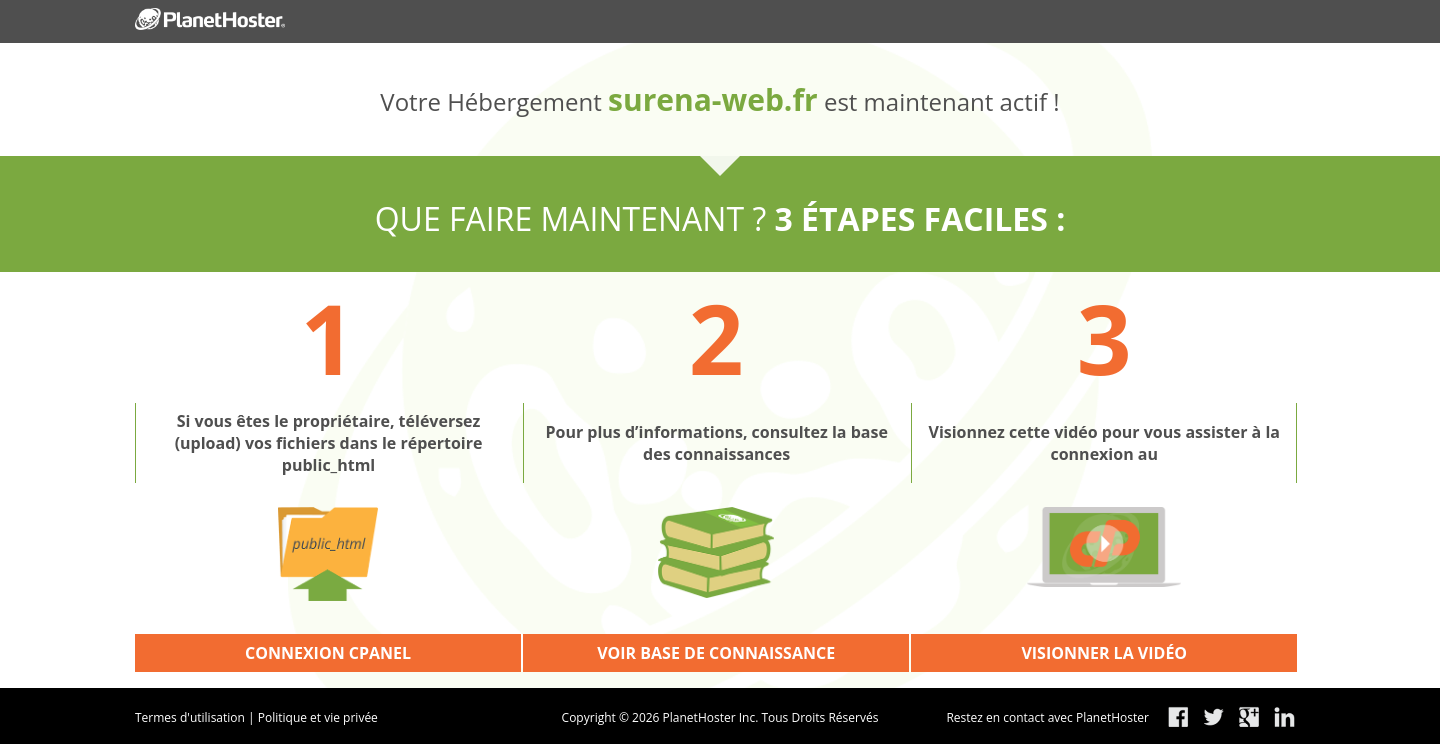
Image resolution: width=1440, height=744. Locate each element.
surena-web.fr (713, 99)
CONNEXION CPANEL (328, 653)
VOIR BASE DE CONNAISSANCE (716, 653)
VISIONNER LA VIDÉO (1104, 653)
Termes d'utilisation (190, 717)
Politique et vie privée (318, 717)
